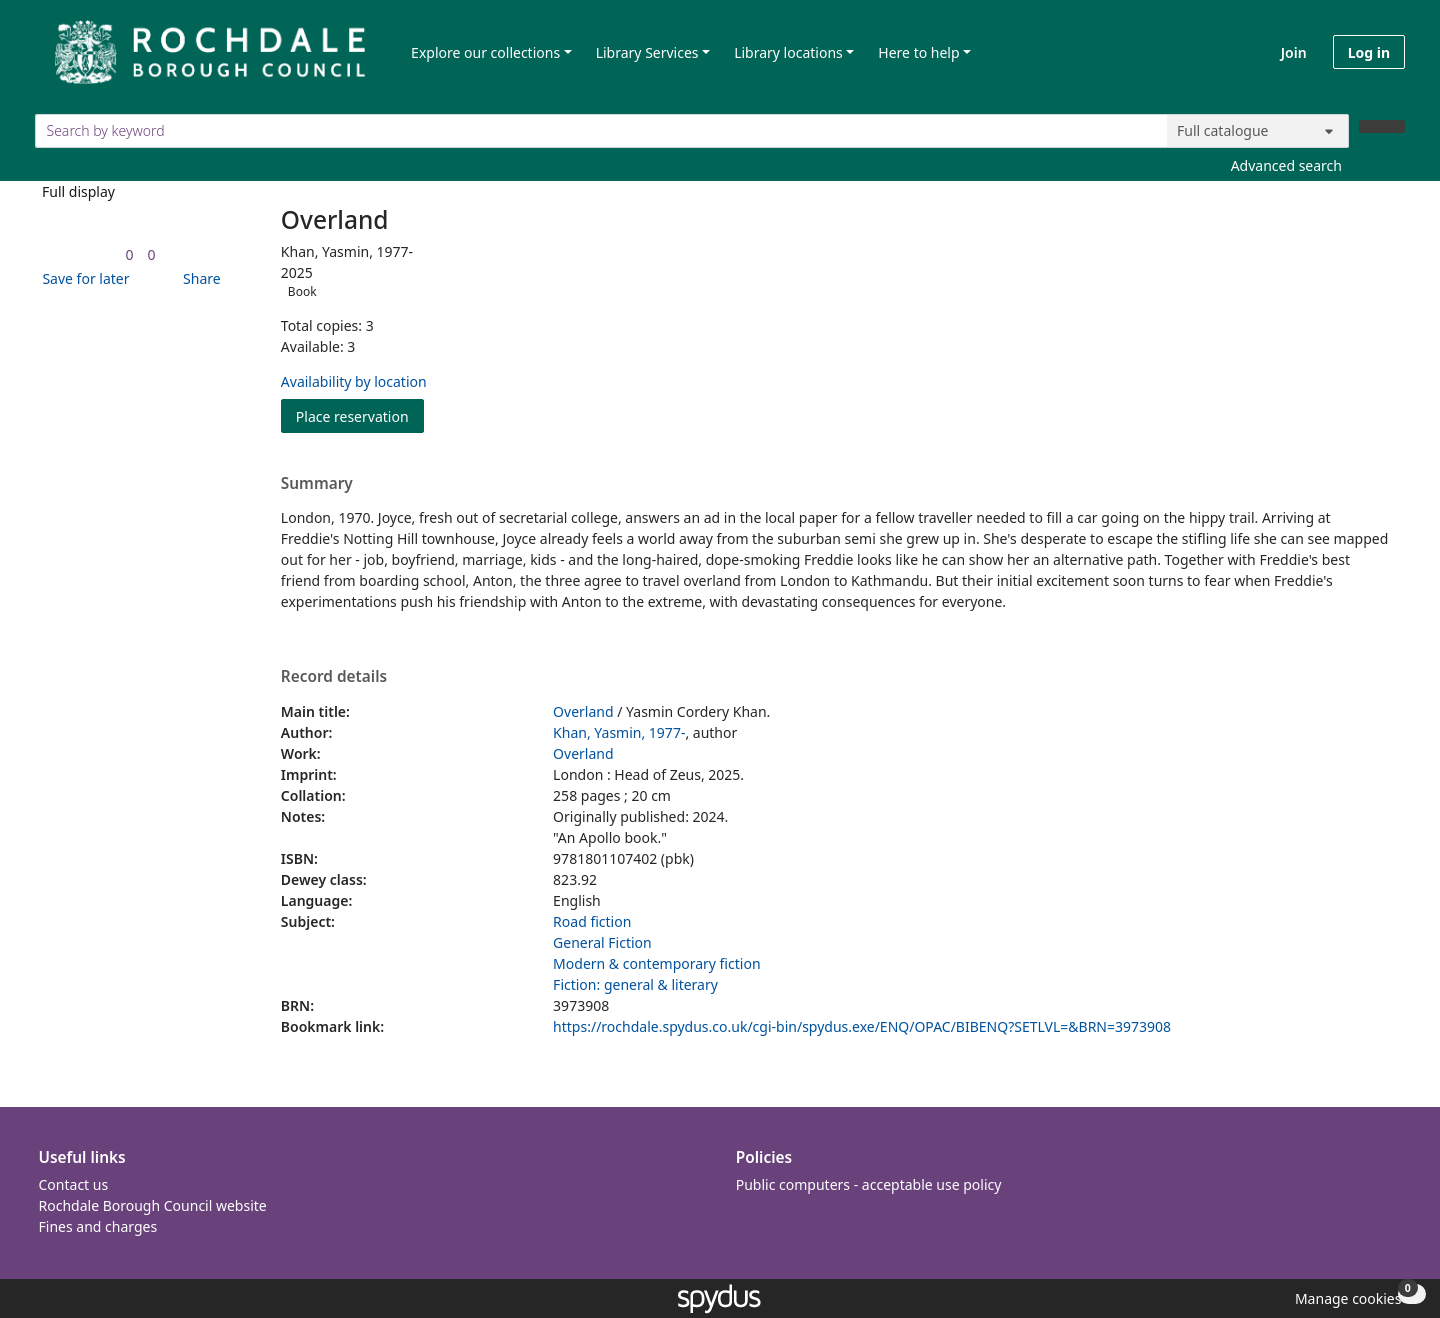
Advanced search (1286, 165)
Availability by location (354, 381)
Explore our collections (485, 52)
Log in (1369, 52)
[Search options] (1258, 131)
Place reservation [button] (360, 415)
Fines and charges (98, 1226)
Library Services (647, 52)
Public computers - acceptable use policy (869, 1184)
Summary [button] (317, 484)
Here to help (918, 52)
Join (1294, 52)
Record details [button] (334, 677)
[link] (129, 254)
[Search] (1382, 126)
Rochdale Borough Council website (153, 1205)
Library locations (788, 52)
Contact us (74, 1184)
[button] (82, 278)
